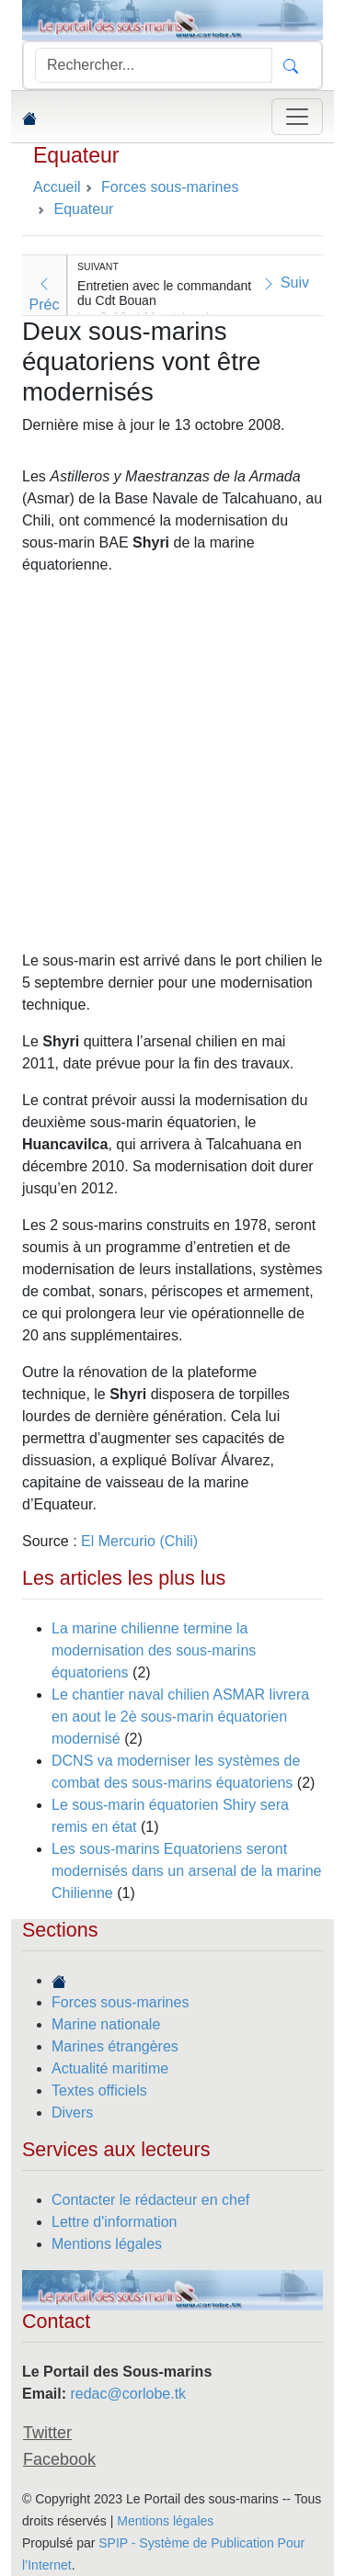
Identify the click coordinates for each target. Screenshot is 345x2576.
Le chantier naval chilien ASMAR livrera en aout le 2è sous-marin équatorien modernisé (180, 1716)
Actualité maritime (110, 2068)
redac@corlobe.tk (128, 2393)
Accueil (57, 187)
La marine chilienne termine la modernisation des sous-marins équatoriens (154, 1650)
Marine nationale (106, 2024)
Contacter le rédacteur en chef (150, 2200)
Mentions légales (107, 2244)
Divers (72, 2112)
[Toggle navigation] (297, 116)
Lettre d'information (114, 2222)
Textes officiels (99, 2090)
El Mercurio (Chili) (139, 1541)
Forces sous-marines (120, 2002)
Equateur (76, 155)
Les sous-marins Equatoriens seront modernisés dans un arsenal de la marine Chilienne (187, 1871)
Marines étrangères (115, 2046)
